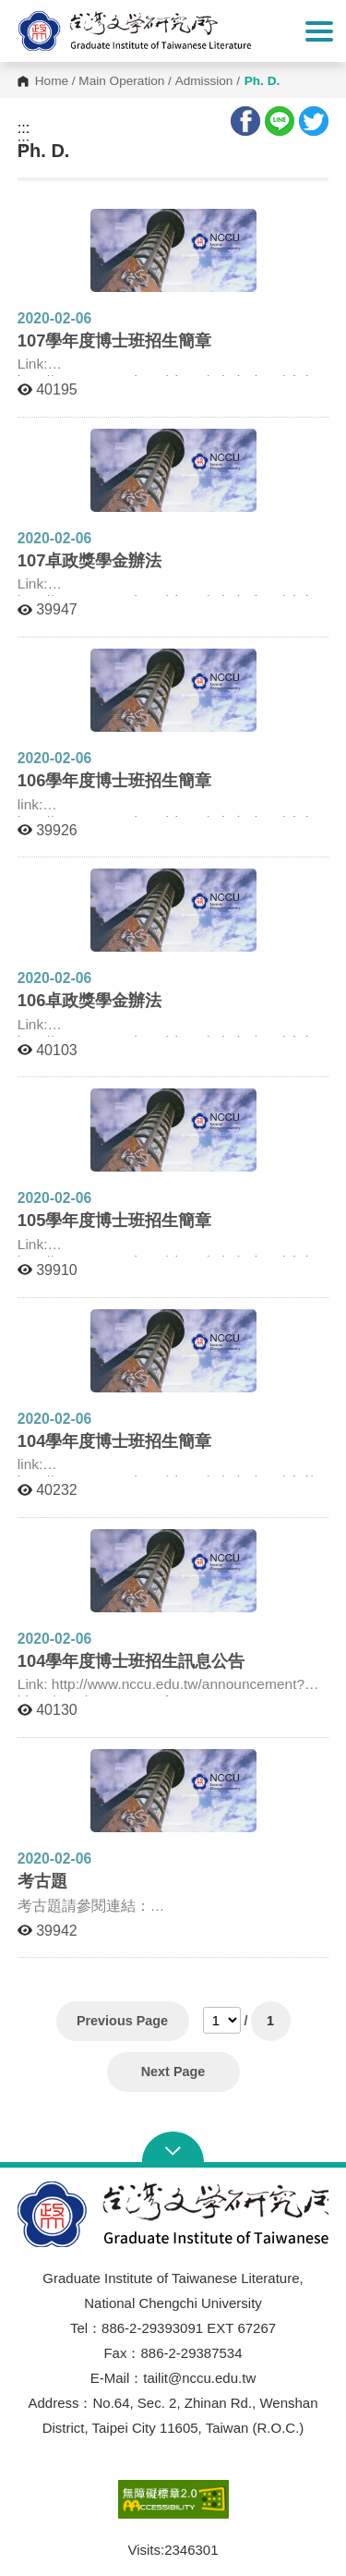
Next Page (173, 2071)
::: (24, 128)
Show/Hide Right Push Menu (319, 31)
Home (51, 81)
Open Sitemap (173, 2149)
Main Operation (121, 81)
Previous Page (122, 2020)
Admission (204, 81)
